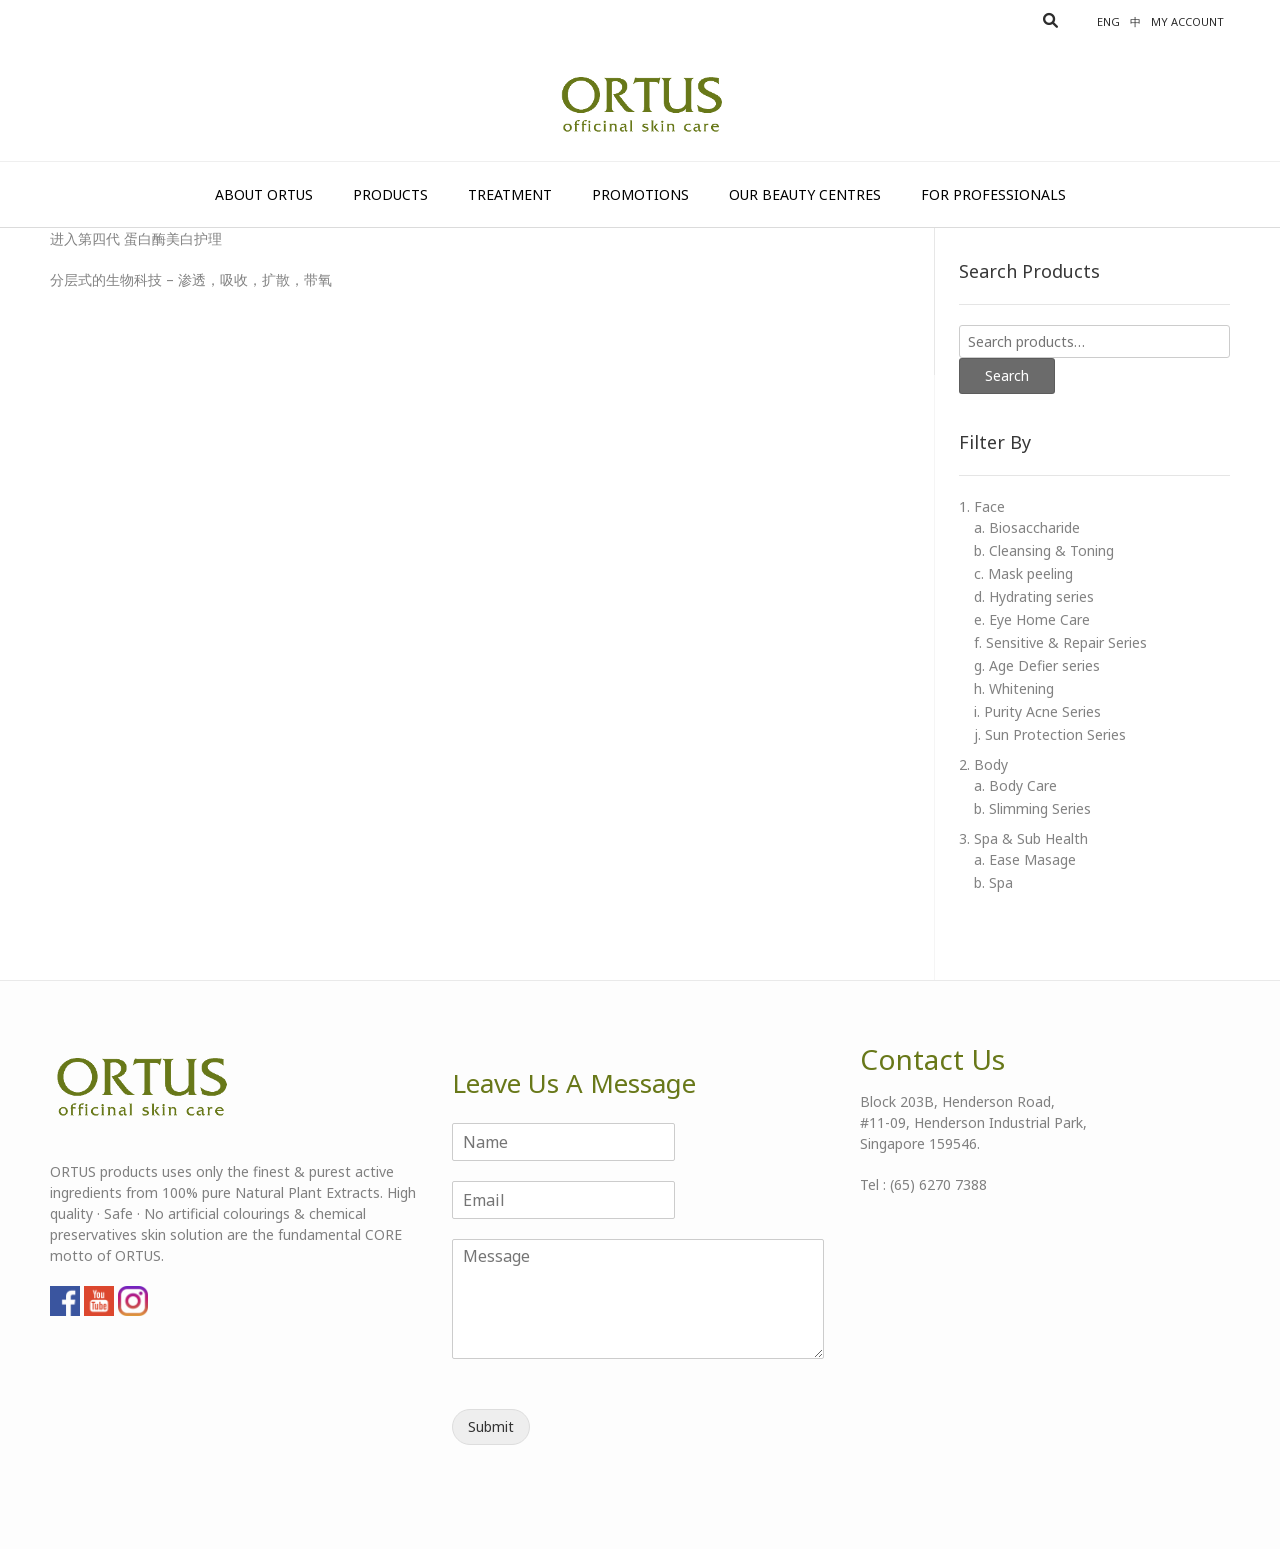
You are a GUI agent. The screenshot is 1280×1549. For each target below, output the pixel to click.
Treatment (510, 194)
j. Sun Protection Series (1050, 734)
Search (1007, 375)
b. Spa (993, 882)
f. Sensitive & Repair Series (1060, 642)
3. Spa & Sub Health (1023, 838)
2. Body (983, 764)
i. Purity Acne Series (1037, 711)
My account (1187, 21)
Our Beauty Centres (805, 194)
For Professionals (993, 194)
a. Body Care (1015, 785)
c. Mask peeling (1023, 573)
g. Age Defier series (1037, 665)
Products (390, 194)
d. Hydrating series (1034, 596)
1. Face (982, 506)
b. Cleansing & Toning (1044, 550)
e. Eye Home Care (1032, 619)
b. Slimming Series (1032, 808)
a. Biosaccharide (1027, 527)
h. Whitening (1014, 688)
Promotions (640, 194)
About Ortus (264, 194)
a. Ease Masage (1025, 859)
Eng (1108, 21)
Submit (491, 1426)
